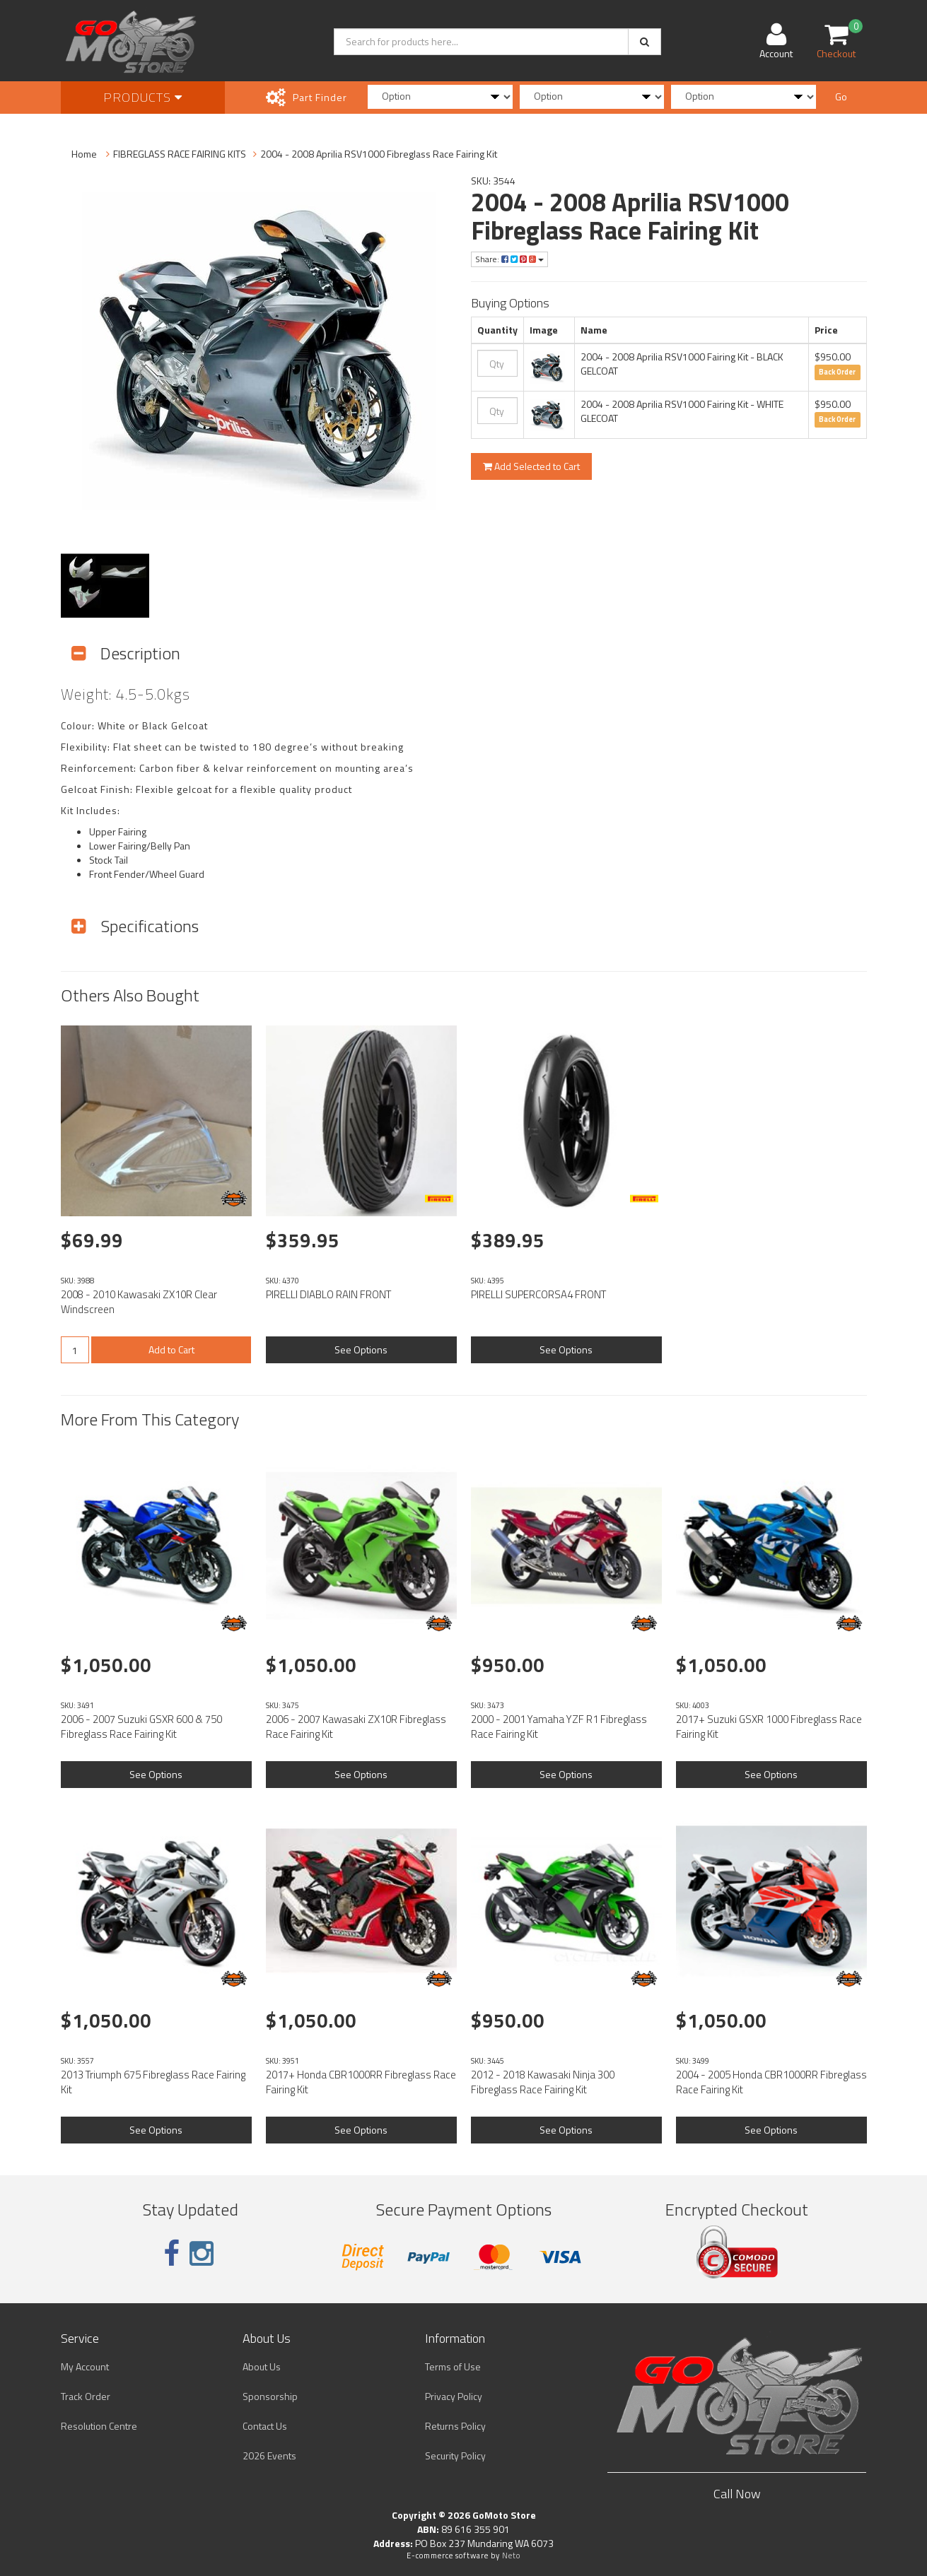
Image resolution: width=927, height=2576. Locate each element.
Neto (511, 2555)
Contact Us (265, 2425)
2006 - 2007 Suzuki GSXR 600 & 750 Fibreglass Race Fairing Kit (141, 1726)
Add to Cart (171, 1349)
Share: (509, 259)
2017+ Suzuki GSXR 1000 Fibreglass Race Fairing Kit (769, 1726)
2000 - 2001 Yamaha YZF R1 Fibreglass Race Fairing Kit (559, 1726)
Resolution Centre (99, 2425)
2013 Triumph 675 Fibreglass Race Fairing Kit (153, 2082)
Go (841, 96)
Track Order (85, 2396)
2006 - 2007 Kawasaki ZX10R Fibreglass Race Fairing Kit (356, 1726)
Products (142, 97)
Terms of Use (453, 2366)
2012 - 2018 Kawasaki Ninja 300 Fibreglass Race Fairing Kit (542, 2082)
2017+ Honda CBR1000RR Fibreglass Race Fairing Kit (361, 2082)
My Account (85, 2366)
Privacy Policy (453, 2396)
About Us (262, 2366)
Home (84, 153)
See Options (360, 1349)
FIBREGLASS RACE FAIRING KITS (179, 153)
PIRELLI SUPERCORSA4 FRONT (538, 1294)
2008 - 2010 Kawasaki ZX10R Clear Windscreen (139, 1301)
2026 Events (269, 2455)
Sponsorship (270, 2396)
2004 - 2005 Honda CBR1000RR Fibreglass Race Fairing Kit (771, 2082)
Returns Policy (455, 2425)
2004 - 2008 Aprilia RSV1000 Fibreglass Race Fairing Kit (378, 153)
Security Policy (455, 2455)
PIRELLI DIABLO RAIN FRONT (328, 1294)
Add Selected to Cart (531, 466)
